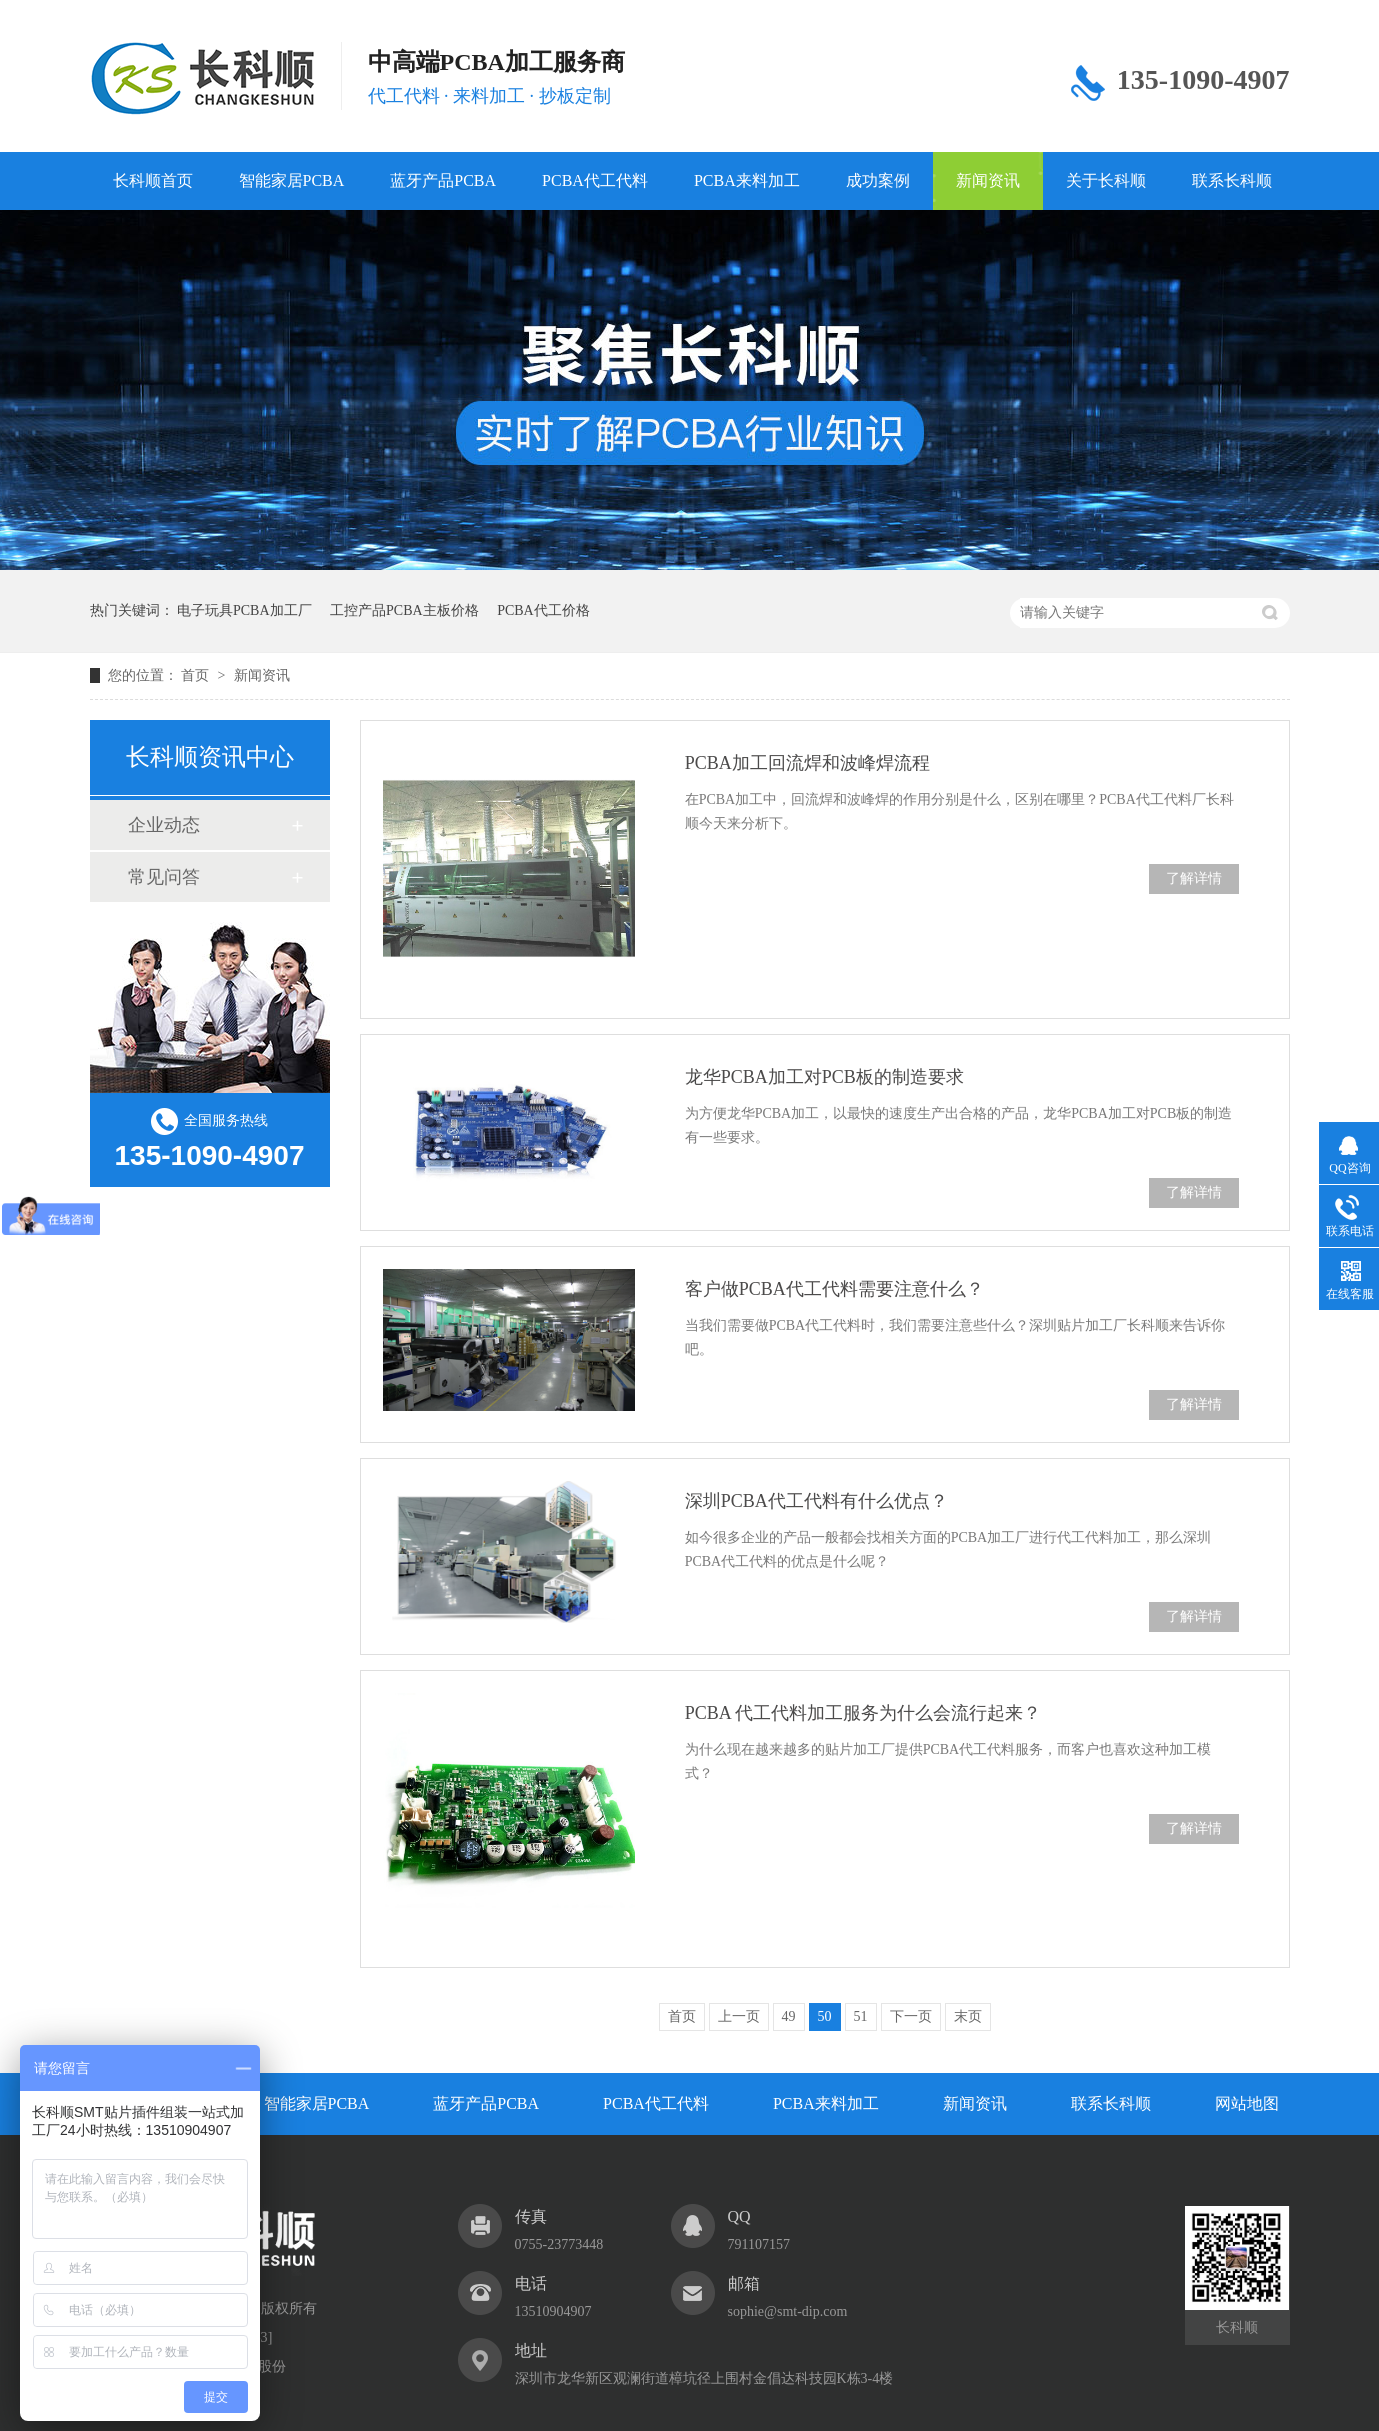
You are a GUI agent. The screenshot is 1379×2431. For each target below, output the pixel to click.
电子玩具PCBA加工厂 (244, 610)
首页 (197, 675)
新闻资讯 (988, 180)
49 (789, 2016)
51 (861, 2016)
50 (825, 2016)
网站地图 (1247, 2103)
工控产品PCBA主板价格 (404, 610)
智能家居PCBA (292, 180)
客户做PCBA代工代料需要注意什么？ (834, 1289)
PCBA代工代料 (595, 180)
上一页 (739, 2016)
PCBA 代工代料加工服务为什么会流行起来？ (863, 1713)
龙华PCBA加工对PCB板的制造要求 (824, 1077)
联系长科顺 (1232, 180)
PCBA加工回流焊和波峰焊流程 (807, 763)
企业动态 (164, 825)
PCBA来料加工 (747, 180)
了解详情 (1194, 878)
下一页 (911, 2016)
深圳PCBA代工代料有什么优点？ (816, 1501)
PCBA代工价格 (543, 610)
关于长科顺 (1106, 180)
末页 (968, 2016)
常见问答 (164, 877)
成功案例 (878, 180)
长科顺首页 (153, 180)
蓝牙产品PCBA (443, 180)
